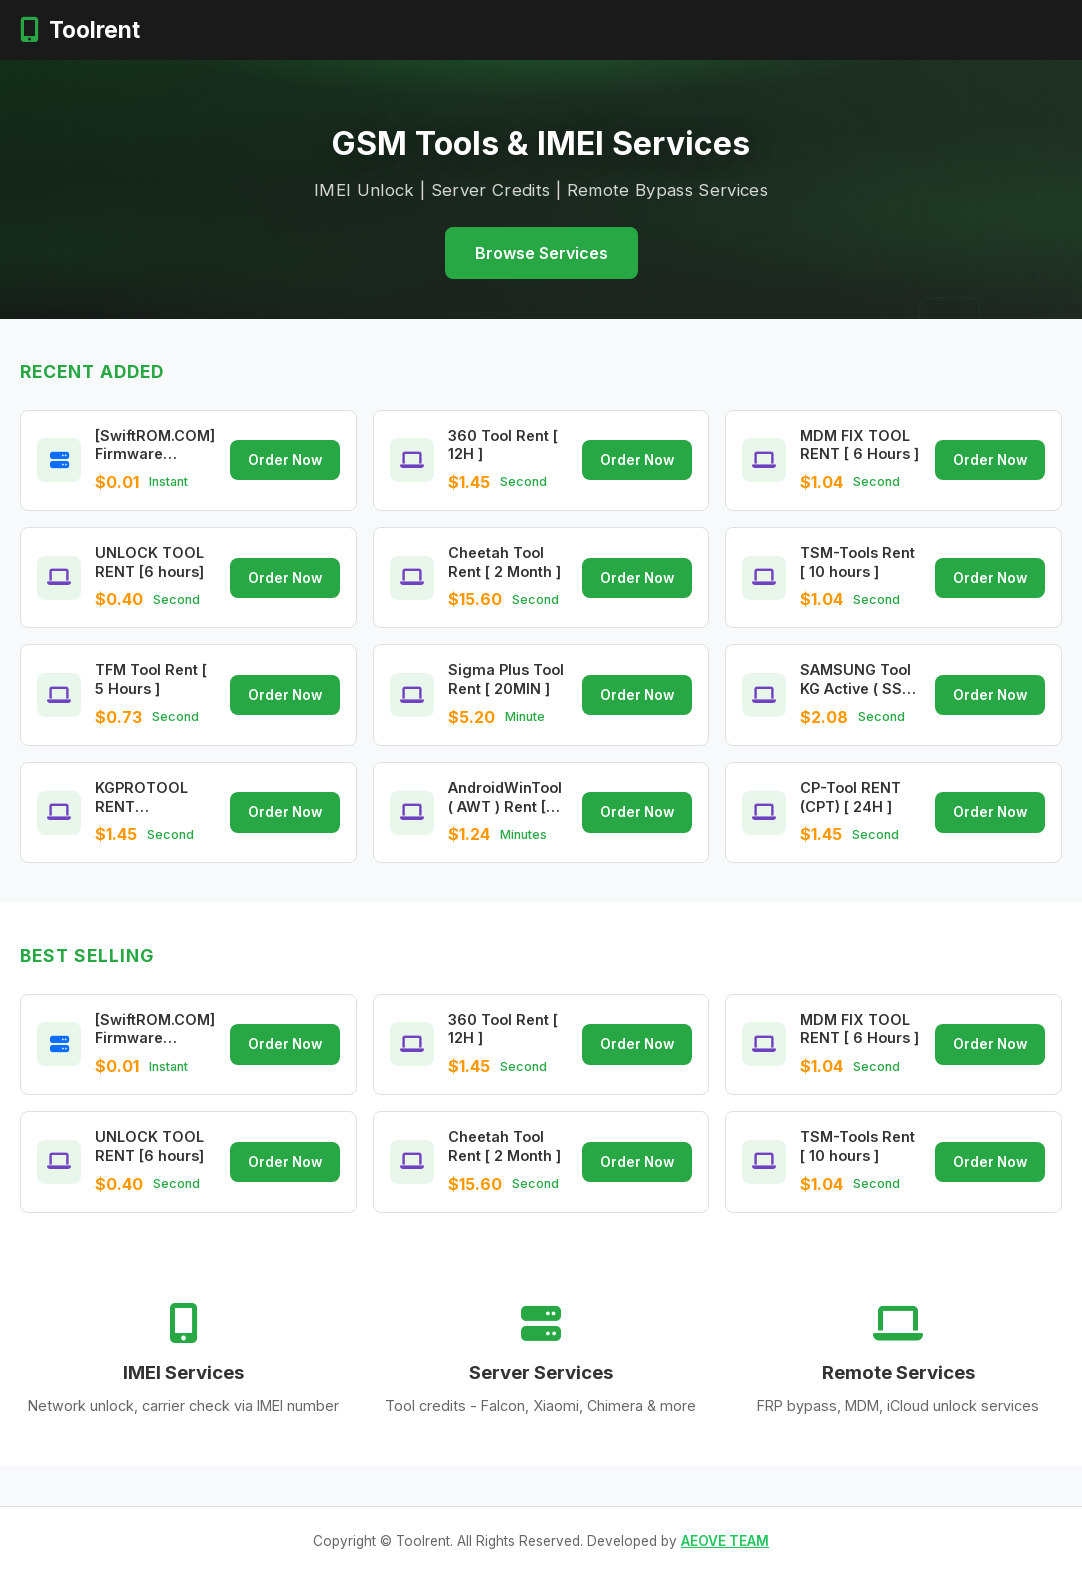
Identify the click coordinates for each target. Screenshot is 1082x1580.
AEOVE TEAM (725, 1541)
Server (440, 29)
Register (1011, 29)
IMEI (371, 29)
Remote (523, 29)
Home (316, 29)
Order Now (285, 460)
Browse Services (541, 253)
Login (911, 29)
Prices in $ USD (791, 29)
